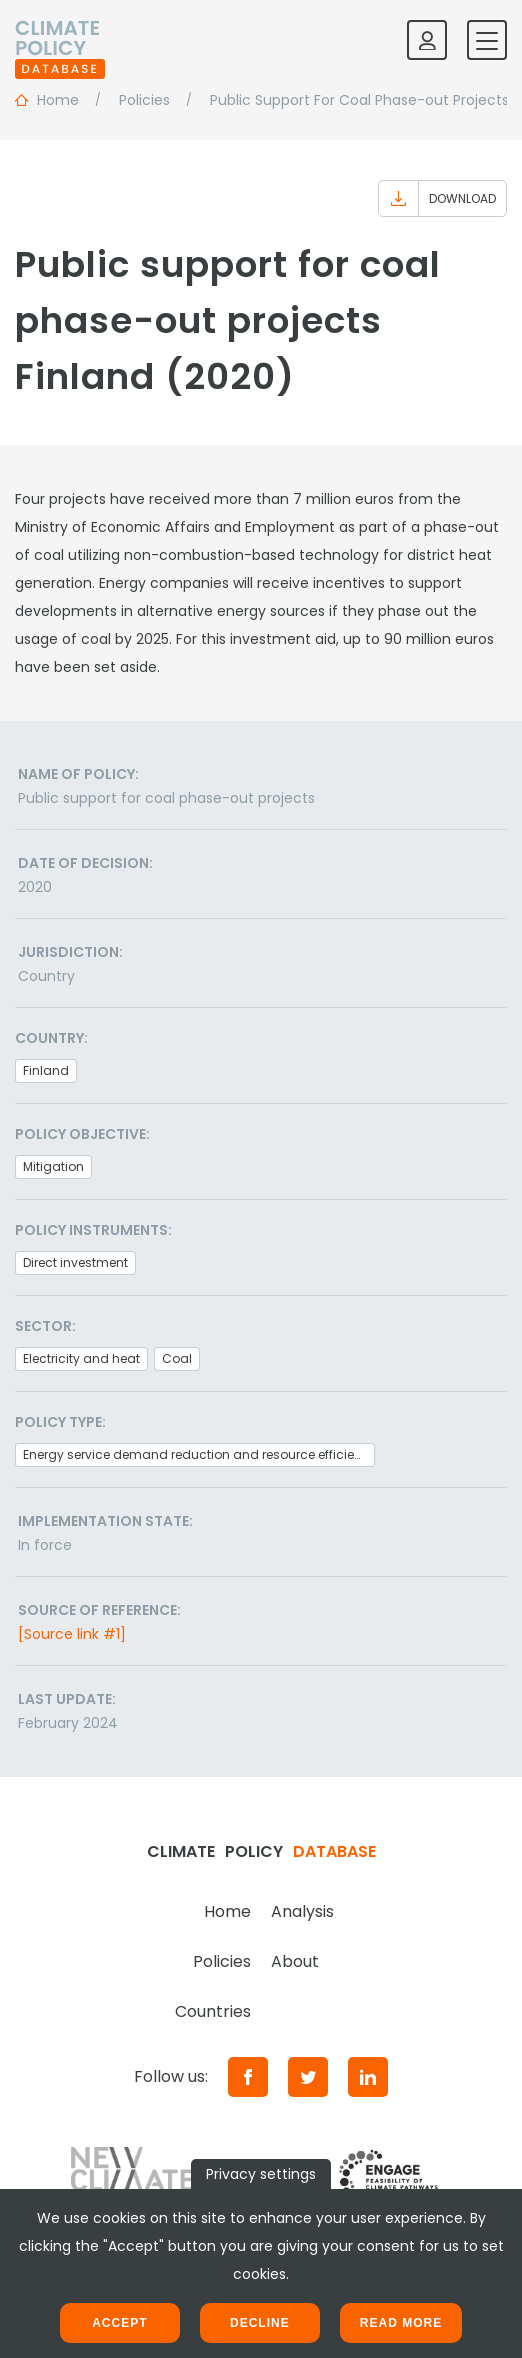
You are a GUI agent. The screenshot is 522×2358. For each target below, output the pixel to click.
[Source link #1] (72, 1634)
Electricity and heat (81, 1358)
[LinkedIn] (368, 2077)
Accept (119, 2323)
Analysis (302, 1911)
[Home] (60, 40)
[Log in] (427, 40)
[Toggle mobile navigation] (487, 40)
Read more (401, 2323)
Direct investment (75, 1262)
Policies (222, 1961)
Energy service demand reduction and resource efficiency (199, 1454)
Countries (213, 2011)
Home (227, 1911)
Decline (260, 2323)
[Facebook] (248, 2077)
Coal (177, 1358)
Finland (46, 1070)
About (295, 1961)
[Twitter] (308, 2077)
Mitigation (53, 1166)
